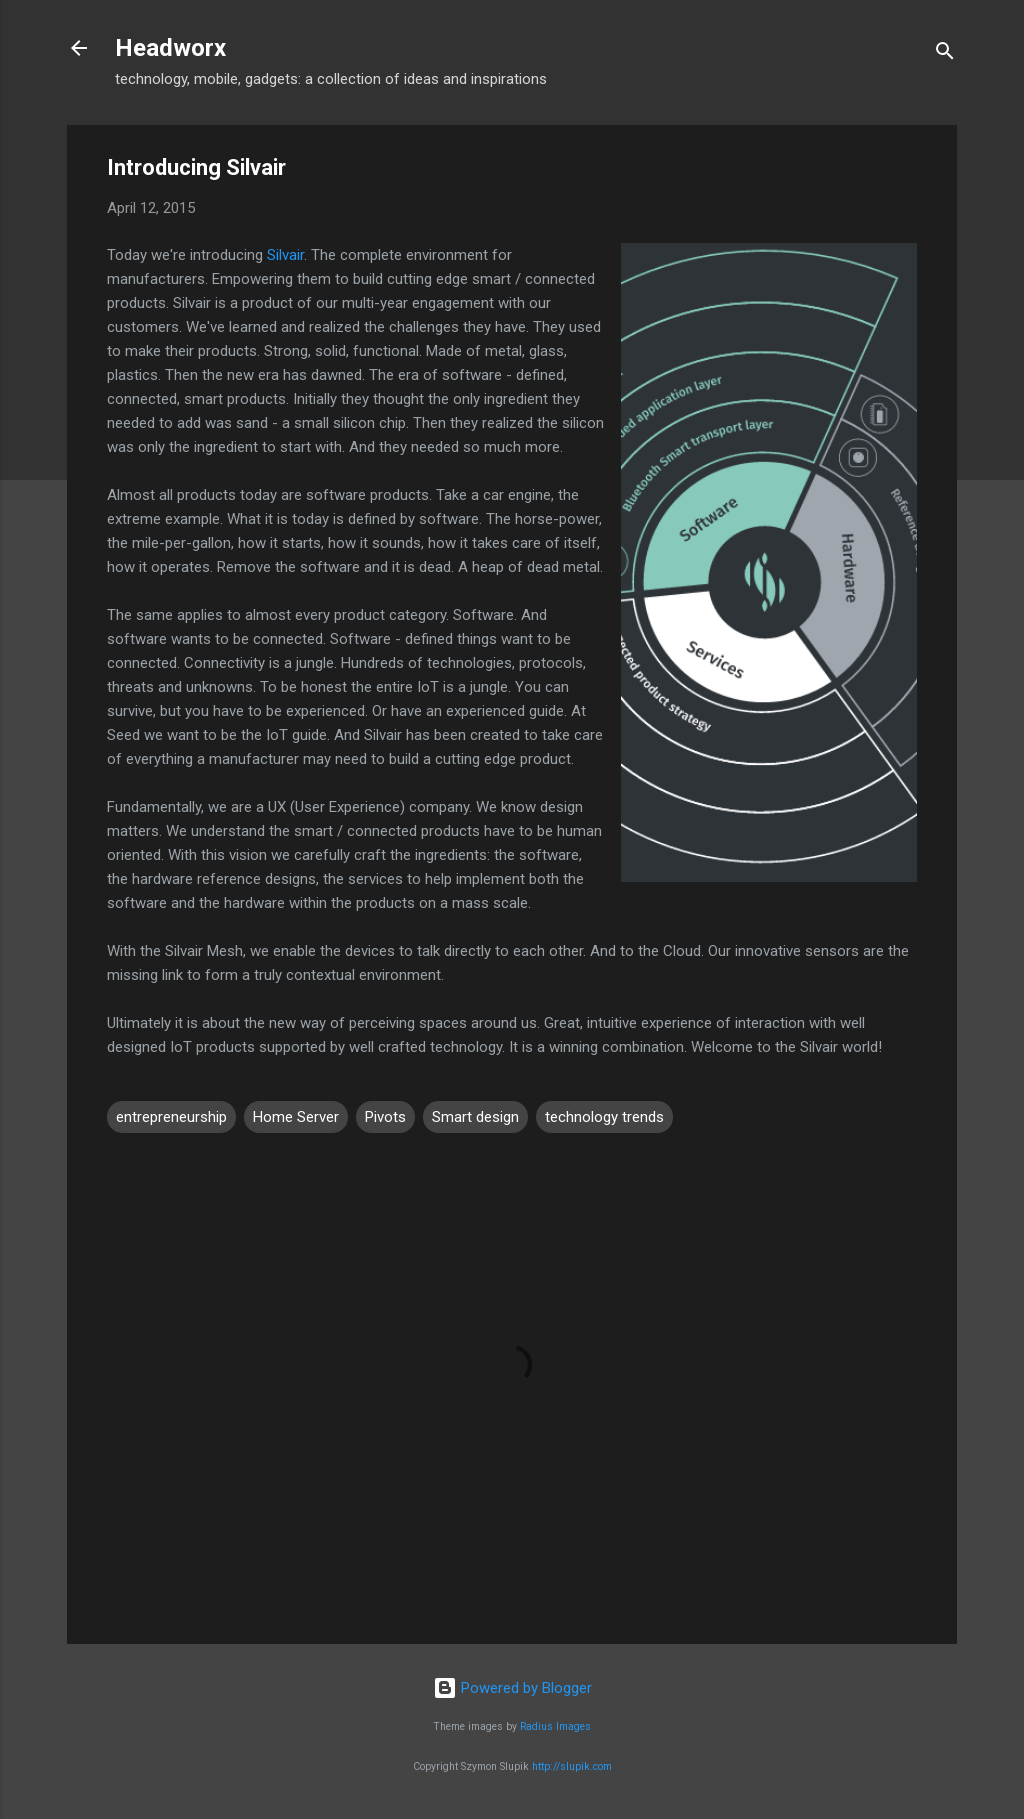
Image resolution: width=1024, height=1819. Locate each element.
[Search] (945, 54)
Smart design (475, 1117)
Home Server (296, 1117)
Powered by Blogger (512, 1688)
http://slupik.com (572, 1766)
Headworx (170, 48)
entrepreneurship (171, 1117)
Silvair (285, 255)
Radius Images (555, 1726)
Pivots (385, 1117)
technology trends (604, 1117)
